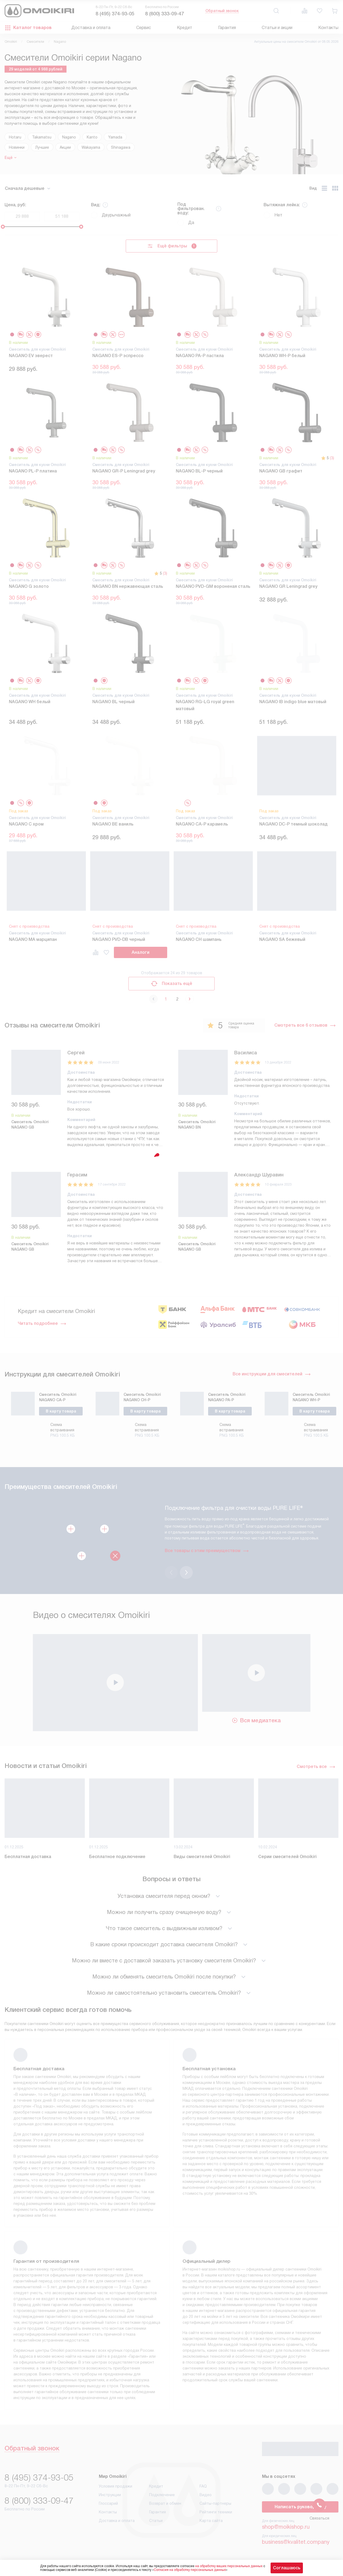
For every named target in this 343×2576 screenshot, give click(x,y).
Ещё (9, 157)
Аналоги (140, 952)
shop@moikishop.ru (286, 2527)
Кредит (184, 27)
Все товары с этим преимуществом (202, 1550)
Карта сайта (211, 2520)
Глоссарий (108, 2503)
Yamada (115, 137)
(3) (332, 458)
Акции (65, 147)
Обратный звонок (222, 11)
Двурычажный (111, 215)
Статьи (156, 2520)
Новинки (16, 147)
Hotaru (15, 137)
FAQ (203, 2486)
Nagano (69, 137)
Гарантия (227, 27)
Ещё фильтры (172, 246)
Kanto (92, 137)
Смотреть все (316, 1766)
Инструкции (110, 2495)
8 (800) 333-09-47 (164, 13)
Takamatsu (41, 137)
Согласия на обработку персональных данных (190, 2570)
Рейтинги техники (216, 2512)
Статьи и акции (277, 27)
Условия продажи (115, 2486)
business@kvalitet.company (296, 2542)
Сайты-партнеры (215, 2503)
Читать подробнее (42, 1323)
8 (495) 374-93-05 (115, 13)
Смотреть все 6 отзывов (305, 1025)
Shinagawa (120, 147)
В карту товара (61, 1411)
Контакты (328, 27)
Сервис (143, 27)
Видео (206, 2495)
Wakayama (91, 147)
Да (185, 222)
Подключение (162, 2495)
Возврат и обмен (165, 2503)
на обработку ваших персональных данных (228, 2566)
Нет (273, 215)
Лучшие (42, 147)
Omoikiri (11, 41)
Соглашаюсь (286, 2568)
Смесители (35, 41)
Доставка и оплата (90, 27)
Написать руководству (300, 2506)
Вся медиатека (256, 1720)
